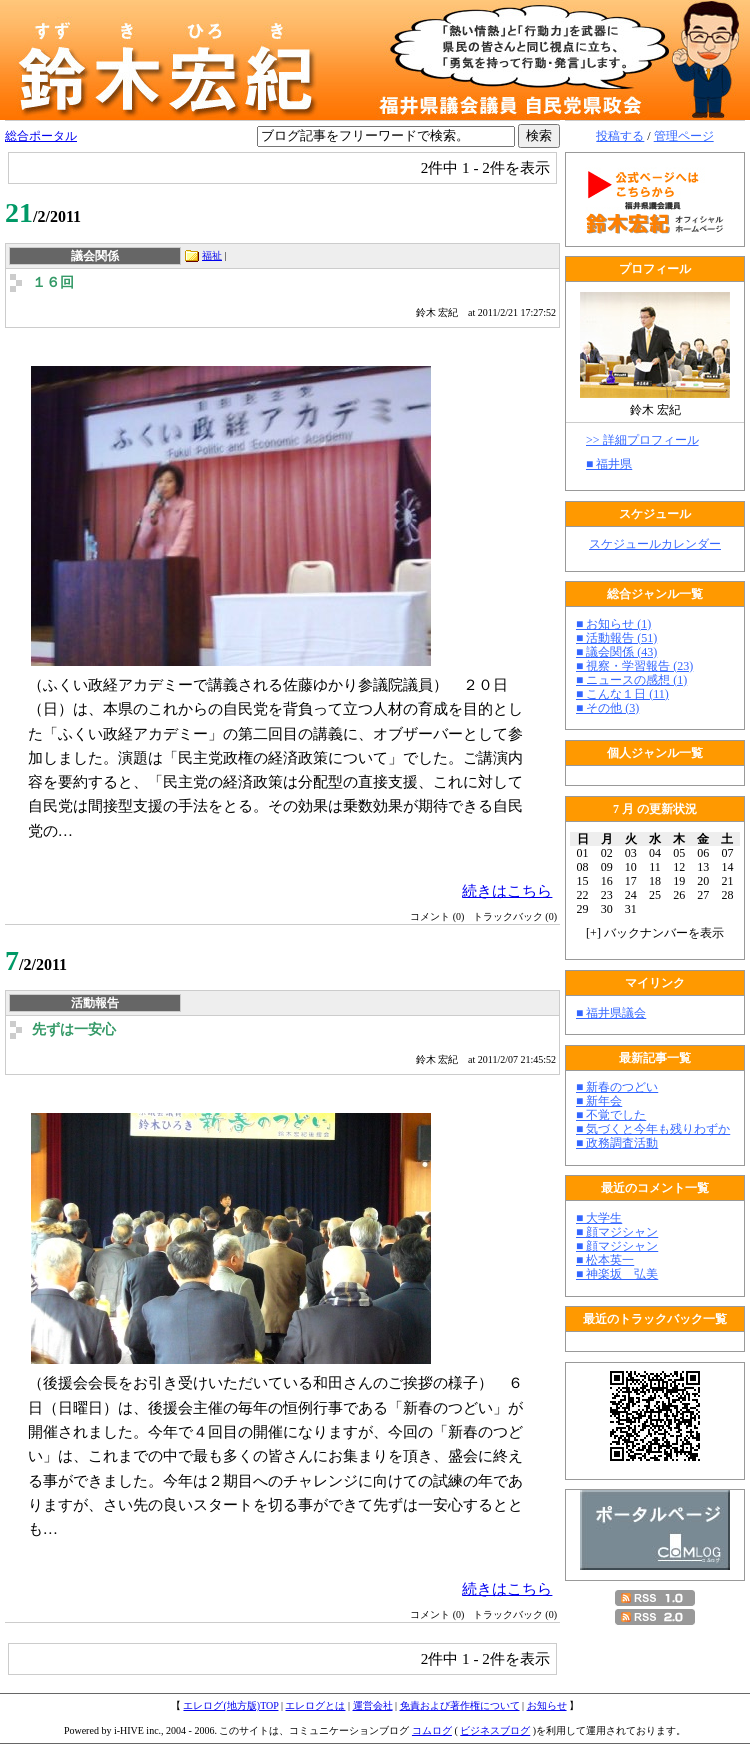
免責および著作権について (460, 1705)
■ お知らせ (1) (613, 624)
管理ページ (684, 136)
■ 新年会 (599, 1101)
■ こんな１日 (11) (622, 694)
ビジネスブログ (495, 1730)
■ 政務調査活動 (617, 1143)
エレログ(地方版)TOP (230, 1705)
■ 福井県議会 (611, 1013)
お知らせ (547, 1705)
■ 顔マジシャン (617, 1232)
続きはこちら (507, 890)
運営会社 (373, 1705)
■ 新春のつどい (617, 1087)
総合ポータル (41, 136)
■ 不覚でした (611, 1115)
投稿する (620, 136)
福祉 (212, 255)
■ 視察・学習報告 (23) (634, 666)
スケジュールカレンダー (655, 544)
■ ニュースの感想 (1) (631, 680)
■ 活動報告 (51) (616, 638)
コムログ (432, 1730)
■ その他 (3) (607, 708)
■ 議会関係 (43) (616, 652)
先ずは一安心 (74, 1029)
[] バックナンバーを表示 (655, 933)
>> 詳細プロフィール (642, 440)
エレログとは (315, 1705)
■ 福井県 (609, 464)
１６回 (53, 282)
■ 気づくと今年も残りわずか (653, 1129)
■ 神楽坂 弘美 (617, 1274)
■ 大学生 (599, 1218)
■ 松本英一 (605, 1260)
